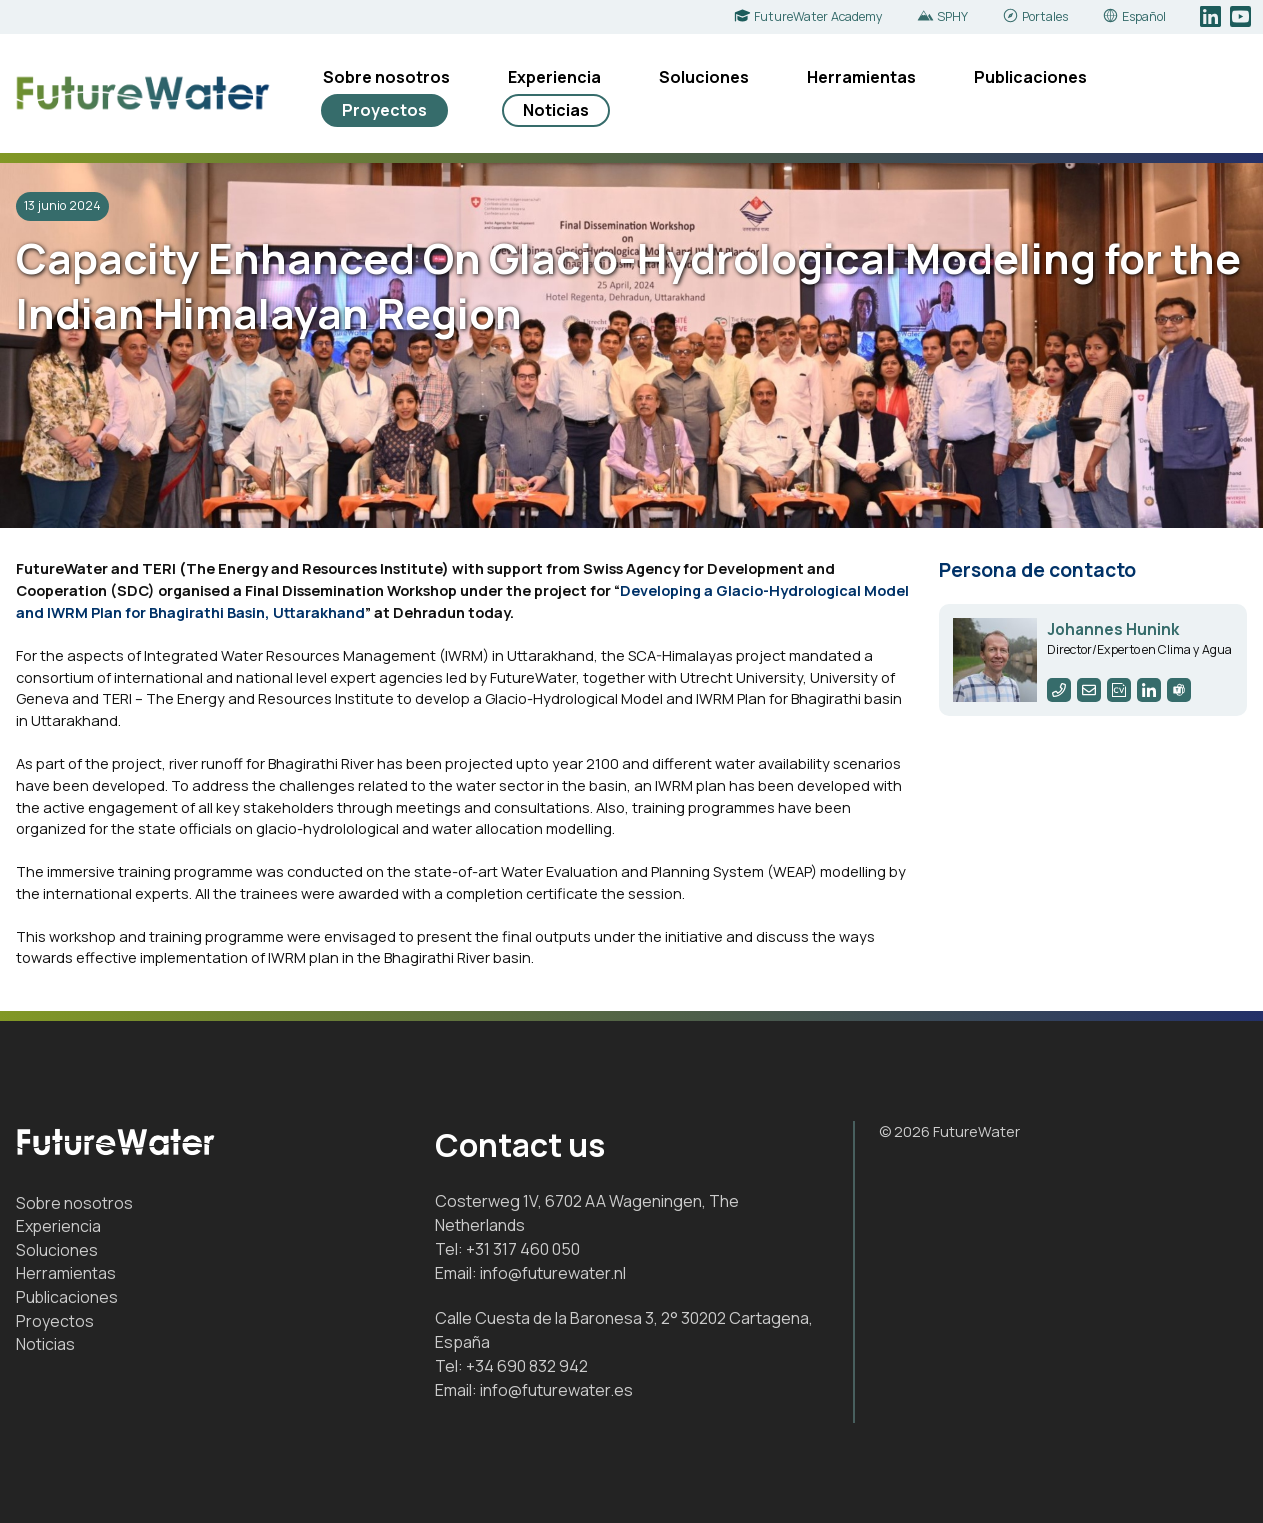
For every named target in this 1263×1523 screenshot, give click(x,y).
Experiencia (554, 77)
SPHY (952, 16)
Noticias (556, 110)
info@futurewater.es (556, 1390)
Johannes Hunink (1113, 629)
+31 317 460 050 (523, 1249)
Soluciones (704, 77)
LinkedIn (1212, 17)
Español (1144, 16)
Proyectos (384, 110)
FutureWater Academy (818, 16)
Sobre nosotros (386, 77)
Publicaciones (1030, 77)
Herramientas (861, 77)
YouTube (1242, 17)
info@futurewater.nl (553, 1273)
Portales (1045, 16)
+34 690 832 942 (527, 1366)
